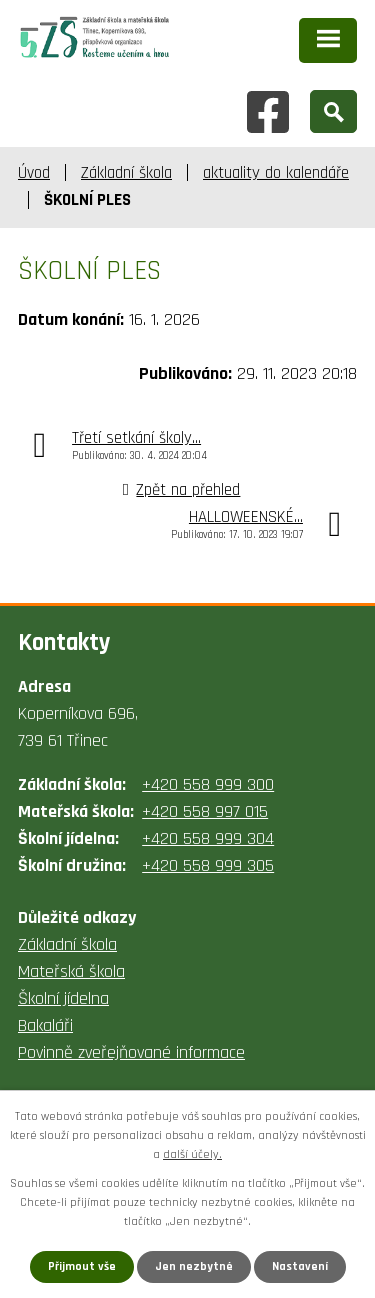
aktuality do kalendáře (276, 173)
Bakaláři (45, 1025)
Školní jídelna (63, 998)
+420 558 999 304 (208, 838)
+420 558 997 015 (205, 811)
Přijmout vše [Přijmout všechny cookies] (82, 1266)
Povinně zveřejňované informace (131, 1052)
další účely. (192, 1154)
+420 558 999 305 (208, 865)
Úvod (34, 173)
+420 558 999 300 (208, 784)
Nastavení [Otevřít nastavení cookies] (300, 1266)
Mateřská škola (71, 971)
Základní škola (126, 173)
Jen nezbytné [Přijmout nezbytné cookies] (194, 1266)
